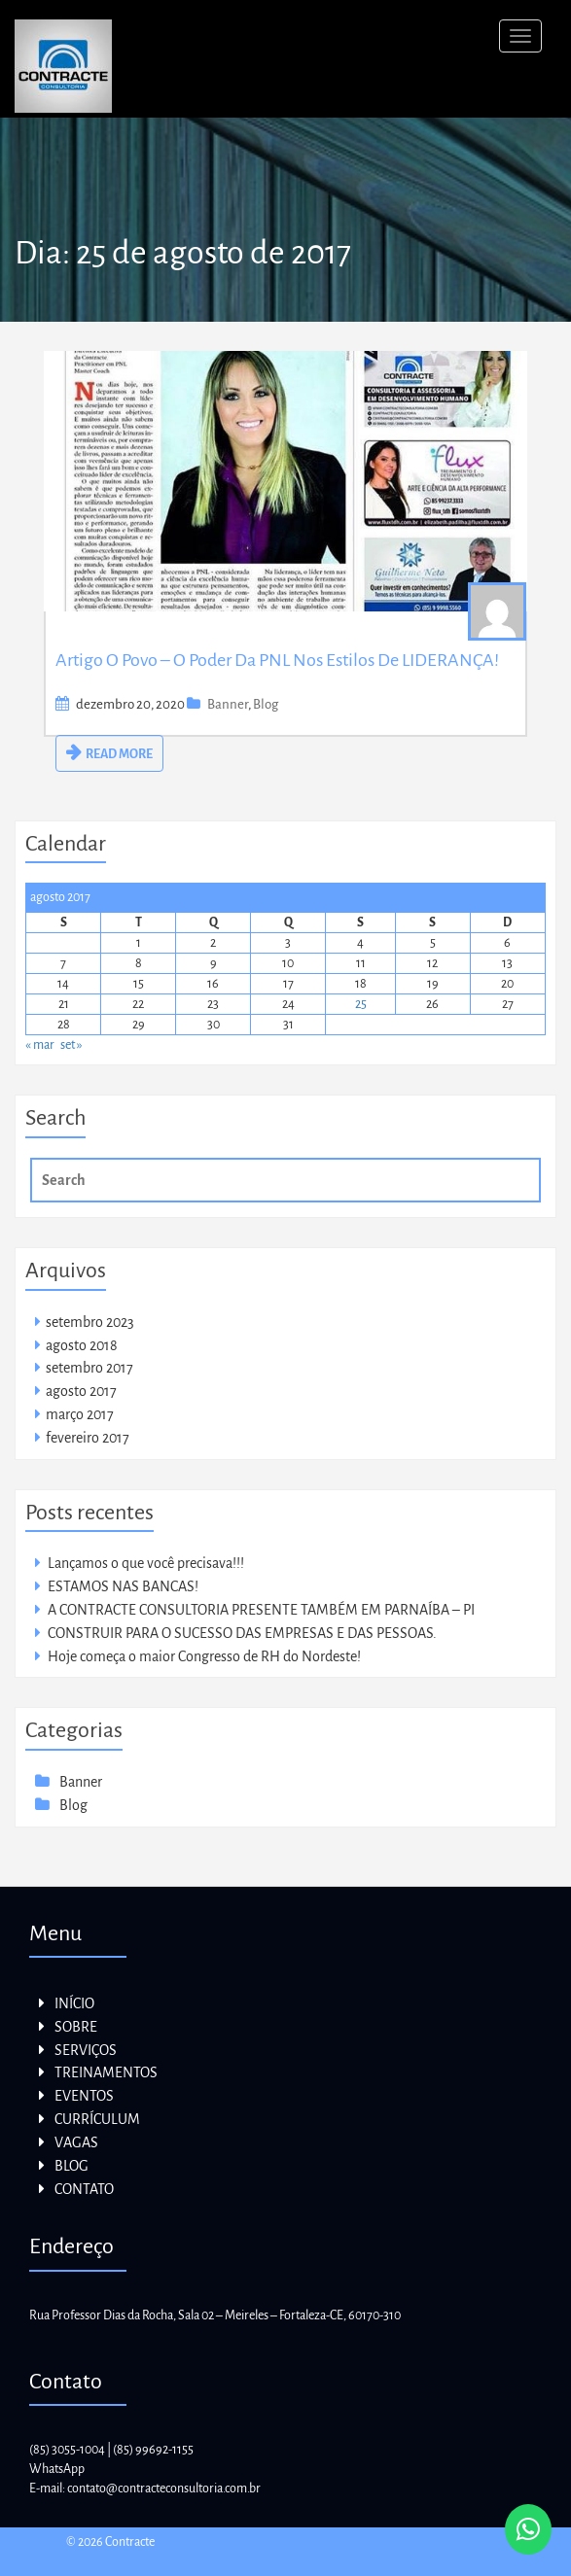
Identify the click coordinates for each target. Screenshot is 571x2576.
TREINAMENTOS (106, 2072)
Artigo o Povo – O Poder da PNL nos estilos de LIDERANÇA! (277, 660)
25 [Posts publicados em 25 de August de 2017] (361, 1004)
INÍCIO (74, 2003)
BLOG (71, 2166)
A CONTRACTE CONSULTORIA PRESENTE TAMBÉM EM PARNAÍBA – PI (261, 1610)
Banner (227, 704)
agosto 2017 (81, 1391)
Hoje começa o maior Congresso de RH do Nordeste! (204, 1656)
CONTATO (84, 2189)
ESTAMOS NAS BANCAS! (123, 1586)
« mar (39, 1045)
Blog (265, 704)
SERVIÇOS (85, 2050)
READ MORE (119, 754)
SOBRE (75, 2027)
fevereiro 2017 (87, 1437)
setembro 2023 (90, 1322)
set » (71, 1045)
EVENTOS (84, 2096)
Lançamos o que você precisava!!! (146, 1563)
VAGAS (76, 2142)
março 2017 (80, 1414)
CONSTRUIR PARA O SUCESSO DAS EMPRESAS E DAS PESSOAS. (242, 1633)
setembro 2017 (89, 1367)
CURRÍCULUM (97, 2119)
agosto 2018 (82, 1345)
